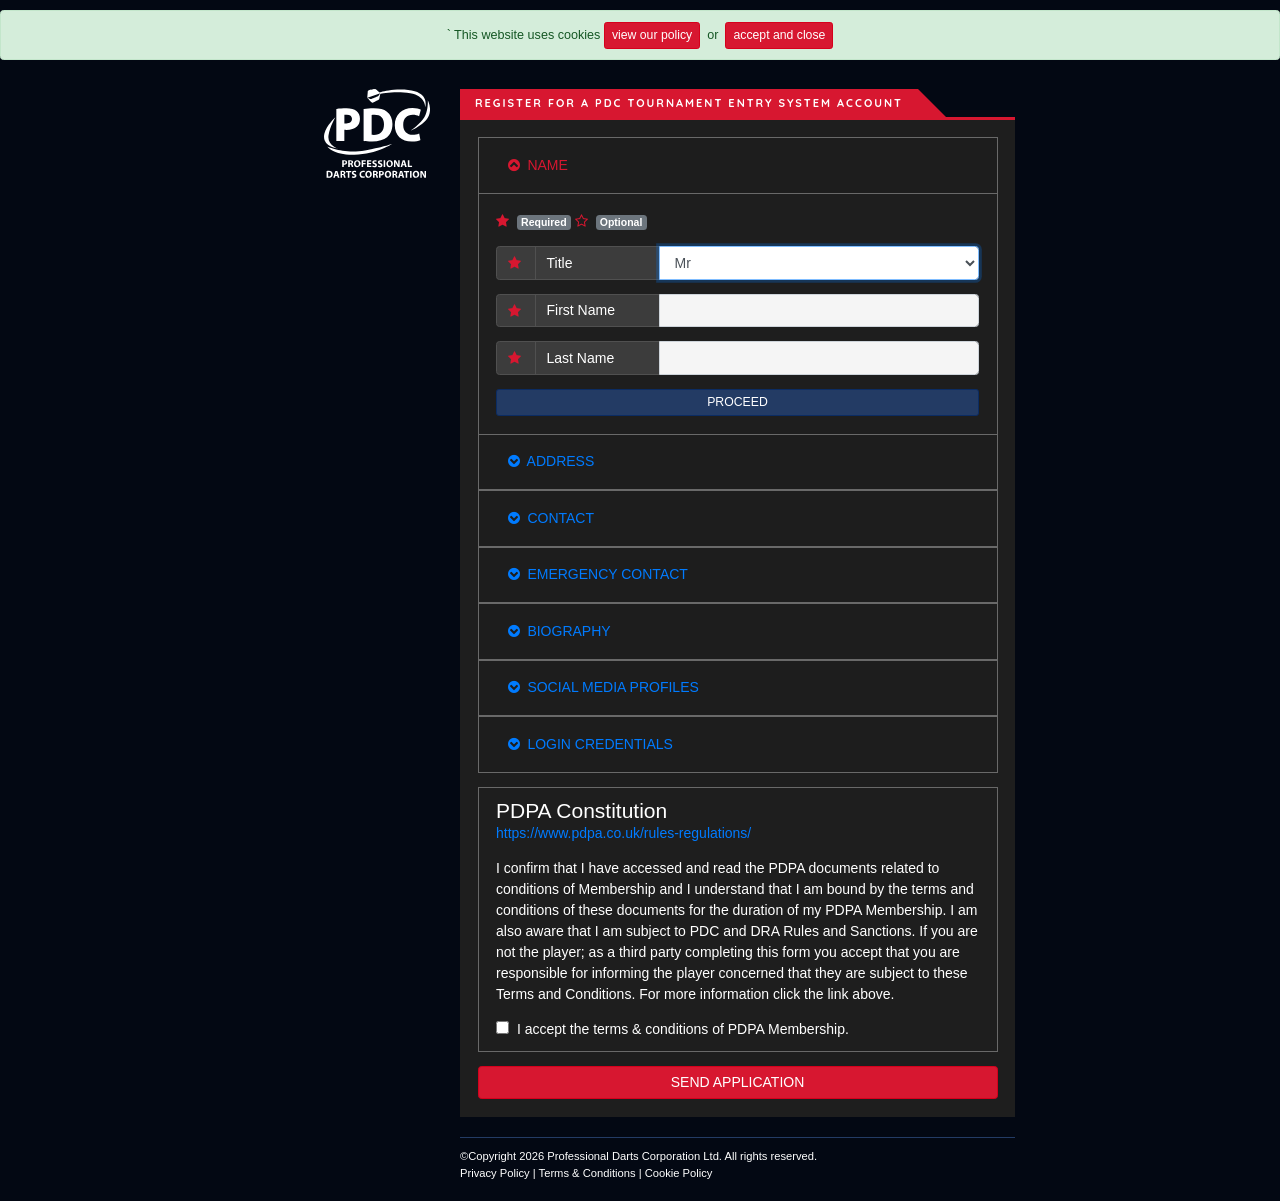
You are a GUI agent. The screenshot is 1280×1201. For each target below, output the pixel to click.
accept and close (779, 35)
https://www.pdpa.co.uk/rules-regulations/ (623, 833)
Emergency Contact (598, 574)
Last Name (581, 358)
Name (538, 165)
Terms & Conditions (587, 1173)
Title (560, 263)
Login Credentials (590, 744)
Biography (559, 631)
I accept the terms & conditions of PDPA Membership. (683, 1029)
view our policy (652, 35)
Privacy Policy (495, 1173)
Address (551, 461)
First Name (581, 310)
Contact (551, 518)
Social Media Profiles (603, 687)
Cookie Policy (679, 1173)
